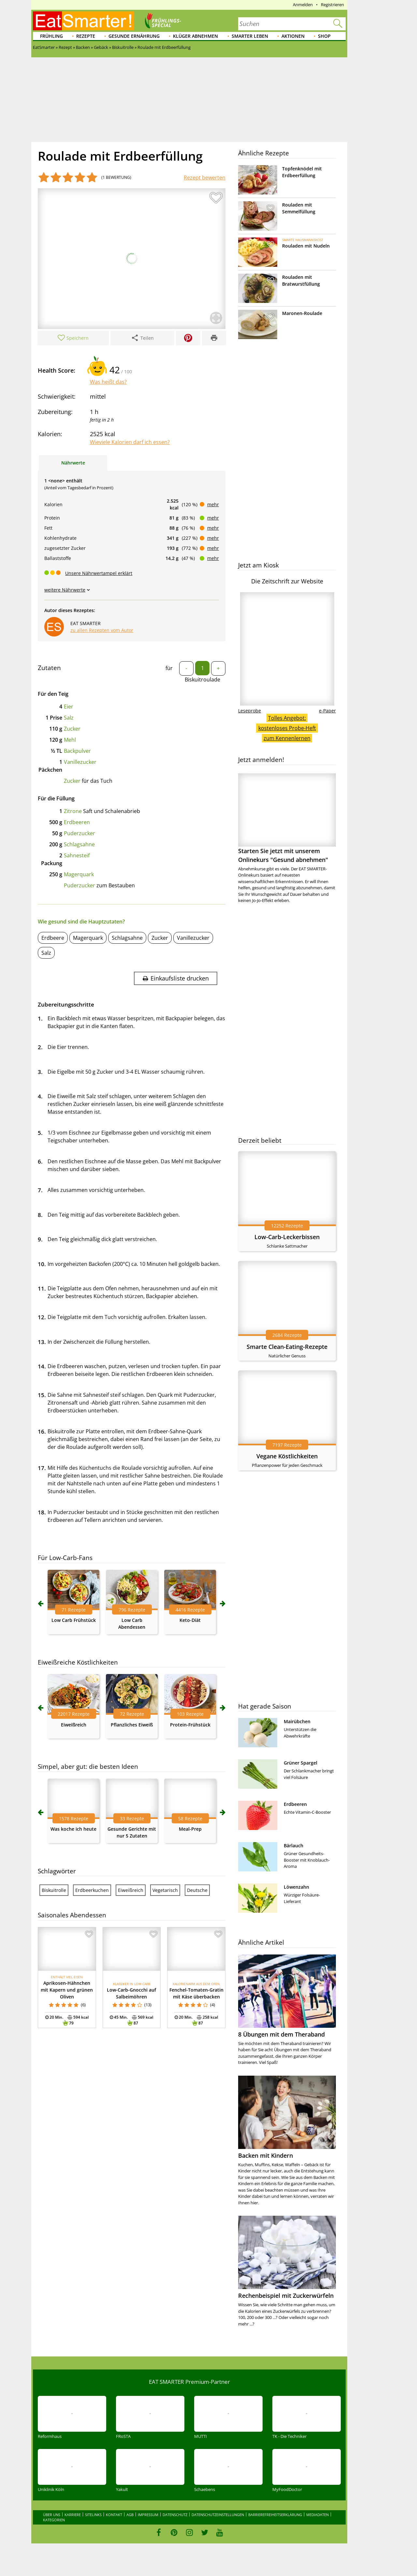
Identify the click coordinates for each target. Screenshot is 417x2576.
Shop (324, 36)
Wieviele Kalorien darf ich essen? (130, 442)
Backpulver (77, 750)
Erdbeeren (77, 822)
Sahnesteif (77, 855)
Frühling (51, 36)
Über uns (51, 2514)
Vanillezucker (80, 762)
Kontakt (114, 2514)
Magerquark (79, 874)
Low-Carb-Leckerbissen (287, 1237)
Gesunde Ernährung (134, 36)
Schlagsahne (79, 844)
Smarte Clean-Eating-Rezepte (287, 1347)
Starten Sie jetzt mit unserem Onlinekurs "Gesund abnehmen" (287, 818)
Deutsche (197, 1890)
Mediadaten (317, 2514)
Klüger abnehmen (195, 36)
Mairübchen (297, 1721)
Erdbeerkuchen (92, 1890)
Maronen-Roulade (302, 313)
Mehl (70, 739)
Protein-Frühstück (190, 1725)
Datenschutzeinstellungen (218, 2514)
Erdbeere (52, 937)
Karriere (73, 2514)
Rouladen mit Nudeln (306, 246)
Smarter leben (250, 36)
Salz (69, 717)
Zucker (72, 728)
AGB (130, 2514)
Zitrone (73, 811)
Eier (68, 706)
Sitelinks (93, 2514)
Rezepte (85, 36)
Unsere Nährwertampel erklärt (98, 573)
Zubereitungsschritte (66, 1004)
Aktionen (293, 36)
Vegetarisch (165, 1890)
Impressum (148, 2514)
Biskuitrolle (54, 1890)
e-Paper (327, 711)
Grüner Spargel (300, 1763)
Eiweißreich (73, 1725)
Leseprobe (249, 711)
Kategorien (54, 2519)
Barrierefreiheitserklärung (275, 2514)
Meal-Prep (190, 1829)
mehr (213, 504)
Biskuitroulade (202, 679)
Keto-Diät (190, 1620)
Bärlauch (293, 1845)
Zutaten (49, 668)
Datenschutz (175, 2514)
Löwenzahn (296, 1887)
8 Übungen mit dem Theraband (281, 2034)
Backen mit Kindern (265, 2155)
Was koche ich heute (73, 1829)
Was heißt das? (108, 381)
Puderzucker (79, 833)
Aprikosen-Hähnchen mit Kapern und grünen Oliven (67, 1990)
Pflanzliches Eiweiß (132, 1725)
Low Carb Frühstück (73, 1620)
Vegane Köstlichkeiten (287, 1456)
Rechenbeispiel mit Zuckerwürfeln (286, 2295)
